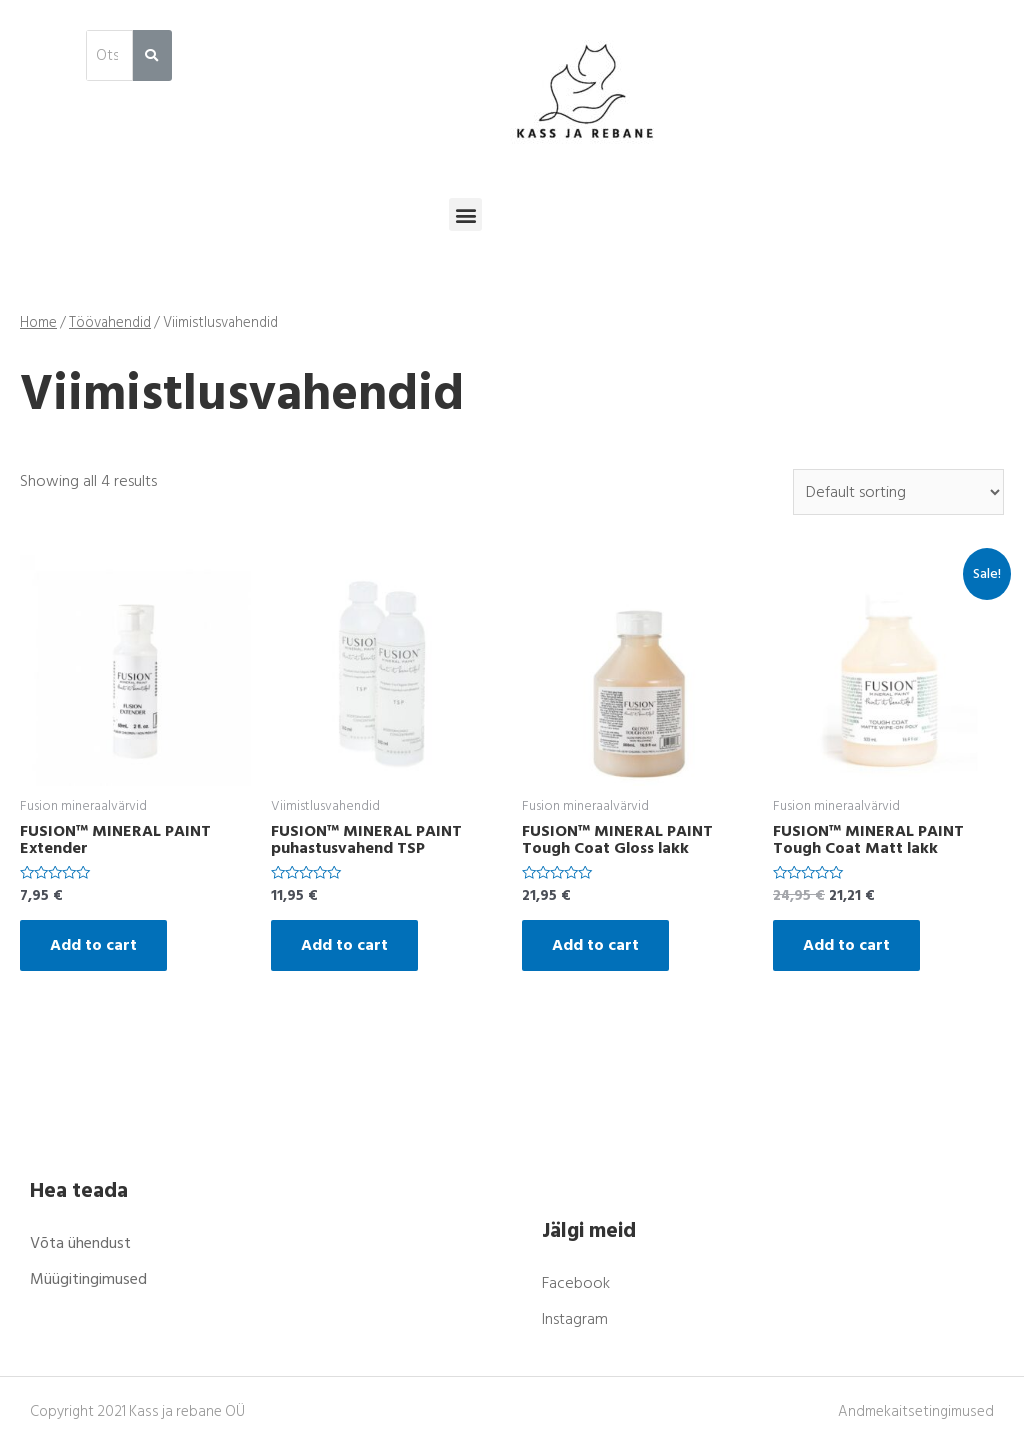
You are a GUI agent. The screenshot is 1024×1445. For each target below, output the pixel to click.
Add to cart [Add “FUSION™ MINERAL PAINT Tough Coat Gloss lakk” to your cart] (595, 945)
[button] (465, 214)
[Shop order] (898, 492)
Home (38, 322)
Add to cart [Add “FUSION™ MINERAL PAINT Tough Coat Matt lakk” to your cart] (846, 945)
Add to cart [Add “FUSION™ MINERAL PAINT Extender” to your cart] (93, 945)
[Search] (152, 55)
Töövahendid (110, 322)
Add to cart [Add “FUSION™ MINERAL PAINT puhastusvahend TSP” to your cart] (344, 945)
